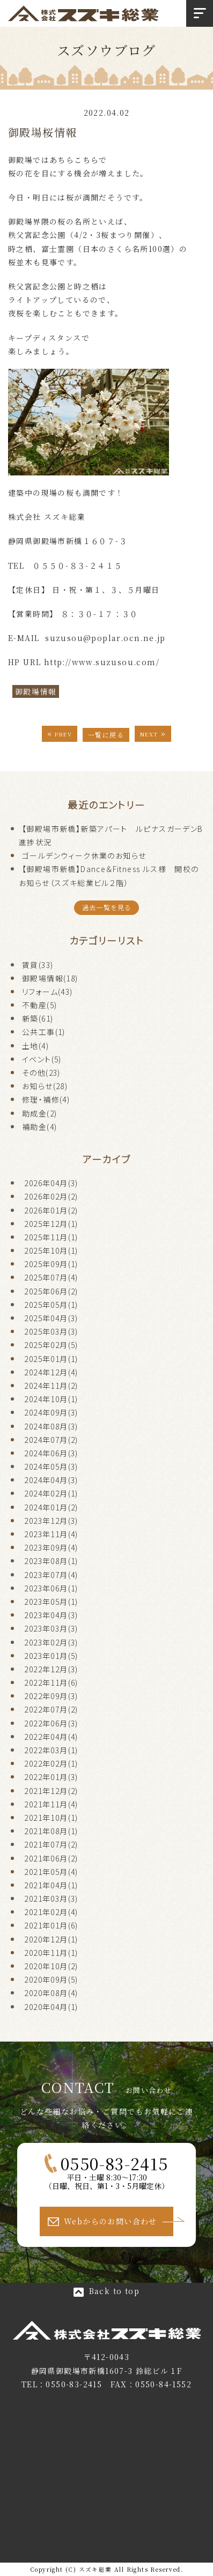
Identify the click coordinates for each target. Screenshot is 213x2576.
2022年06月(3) (51, 1723)
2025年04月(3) (51, 1318)
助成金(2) (39, 1113)
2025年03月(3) (51, 1331)
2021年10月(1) (51, 1817)
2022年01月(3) (51, 1776)
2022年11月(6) (51, 1682)
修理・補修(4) (46, 1099)
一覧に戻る (106, 734)
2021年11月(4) (51, 1804)
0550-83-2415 (114, 2163)
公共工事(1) (43, 1031)
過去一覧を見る (106, 907)
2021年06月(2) (51, 1858)
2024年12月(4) (51, 1372)
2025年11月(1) (51, 1237)
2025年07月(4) (51, 1277)
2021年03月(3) (51, 1898)
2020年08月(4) (51, 1992)
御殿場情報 (35, 691)
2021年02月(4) (51, 1912)
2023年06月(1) (51, 1588)
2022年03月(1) (51, 1750)
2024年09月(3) (51, 1412)
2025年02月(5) (51, 1344)
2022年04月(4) (51, 1736)
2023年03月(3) (51, 1628)
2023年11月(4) (51, 1534)
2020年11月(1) (51, 1952)
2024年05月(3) (51, 1466)
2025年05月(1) (51, 1304)
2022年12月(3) (51, 1669)
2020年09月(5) (51, 1979)
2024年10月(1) (51, 1399)
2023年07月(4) (51, 1574)
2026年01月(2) (51, 1210)
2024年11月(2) (51, 1385)
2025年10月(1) (51, 1250)
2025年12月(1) (51, 1223)
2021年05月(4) (51, 1871)
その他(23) (41, 1072)
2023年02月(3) (51, 1642)
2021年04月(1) (51, 1885)
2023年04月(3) (51, 1615)
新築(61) (37, 1018)
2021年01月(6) (51, 1925)
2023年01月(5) (51, 1655)
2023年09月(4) (51, 1547)
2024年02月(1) (51, 1493)
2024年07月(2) (51, 1439)
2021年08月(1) (51, 1831)
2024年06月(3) (51, 1453)
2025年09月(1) (51, 1264)
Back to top (114, 2290)
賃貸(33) (37, 964)
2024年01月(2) (51, 1507)
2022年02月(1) (51, 1763)
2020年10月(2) (51, 1966)
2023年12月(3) (51, 1520)
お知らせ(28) (45, 1086)
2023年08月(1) (51, 1560)
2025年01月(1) (51, 1358)
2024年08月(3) (51, 1426)
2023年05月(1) (51, 1601)
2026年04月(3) (51, 1183)
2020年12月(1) (51, 1939)
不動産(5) (39, 1005)
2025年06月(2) (51, 1291)
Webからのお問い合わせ (110, 2221)
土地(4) (35, 1045)
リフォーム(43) (47, 991)
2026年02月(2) (51, 1196)
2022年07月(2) (51, 1709)
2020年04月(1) (51, 2006)
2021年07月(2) (51, 1844)
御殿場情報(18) (50, 978)
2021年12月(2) (51, 1790)
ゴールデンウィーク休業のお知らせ (84, 855)
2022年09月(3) (51, 1696)
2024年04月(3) (51, 1480)
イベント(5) (42, 1059)
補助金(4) (39, 1126)
